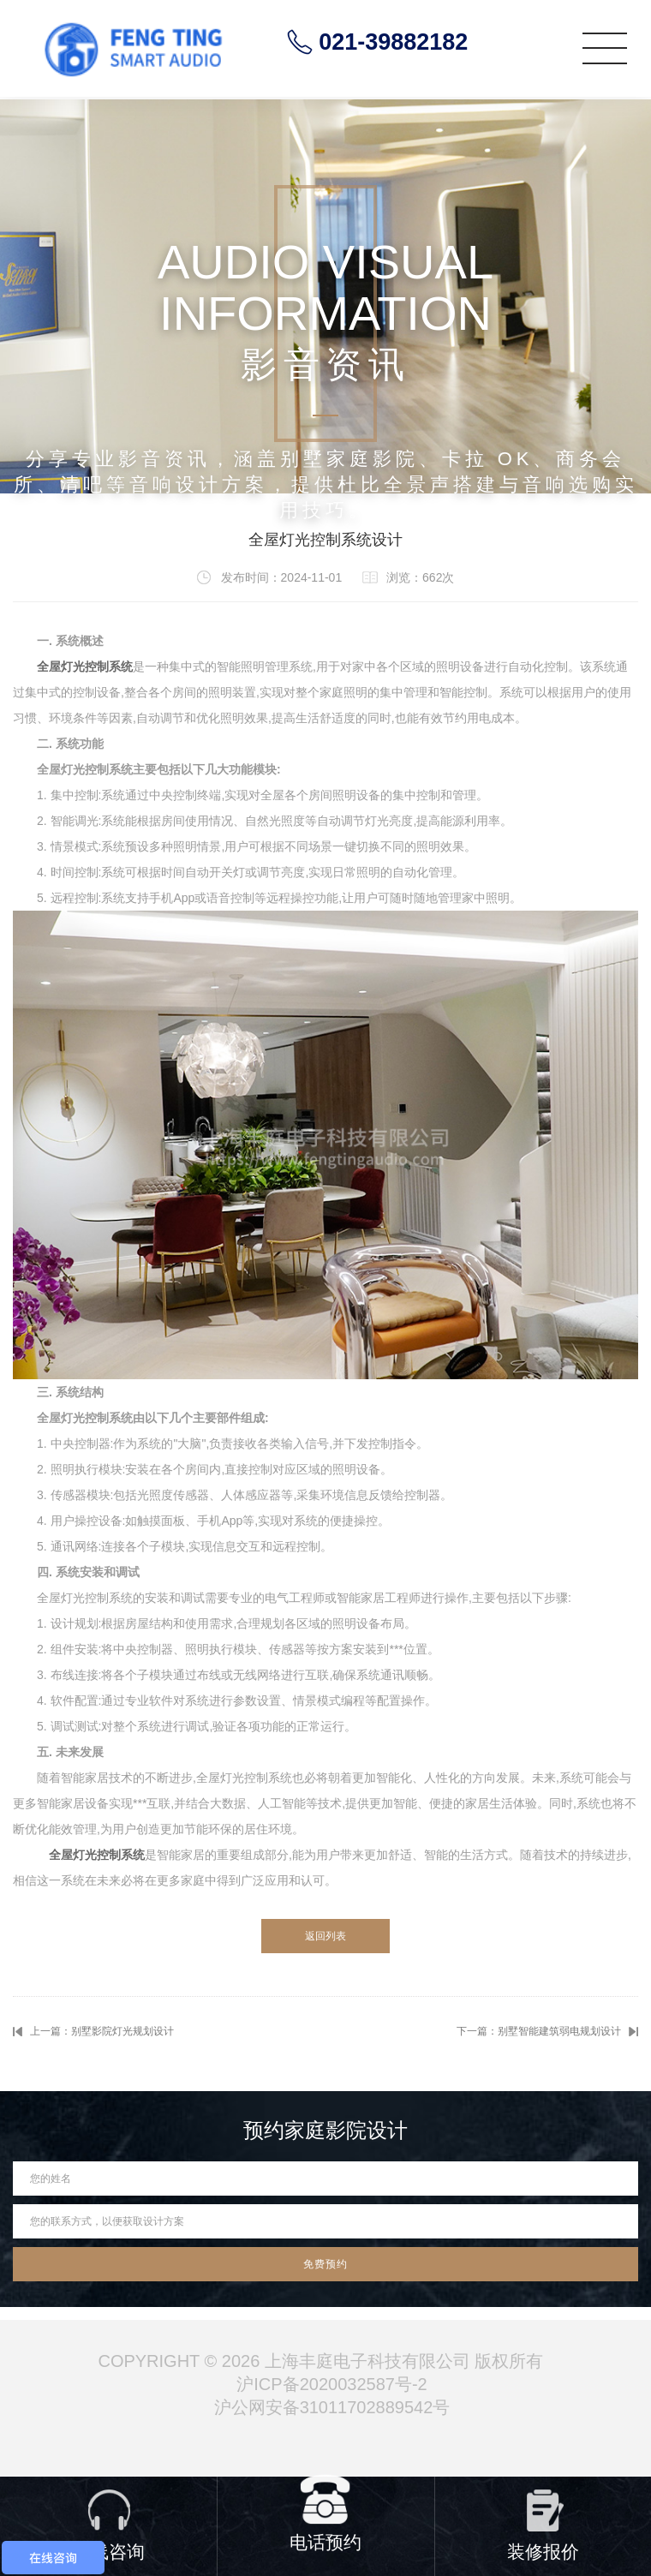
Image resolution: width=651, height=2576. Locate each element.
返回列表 (325, 1936)
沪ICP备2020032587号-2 (331, 2384)
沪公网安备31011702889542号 (332, 2407)
